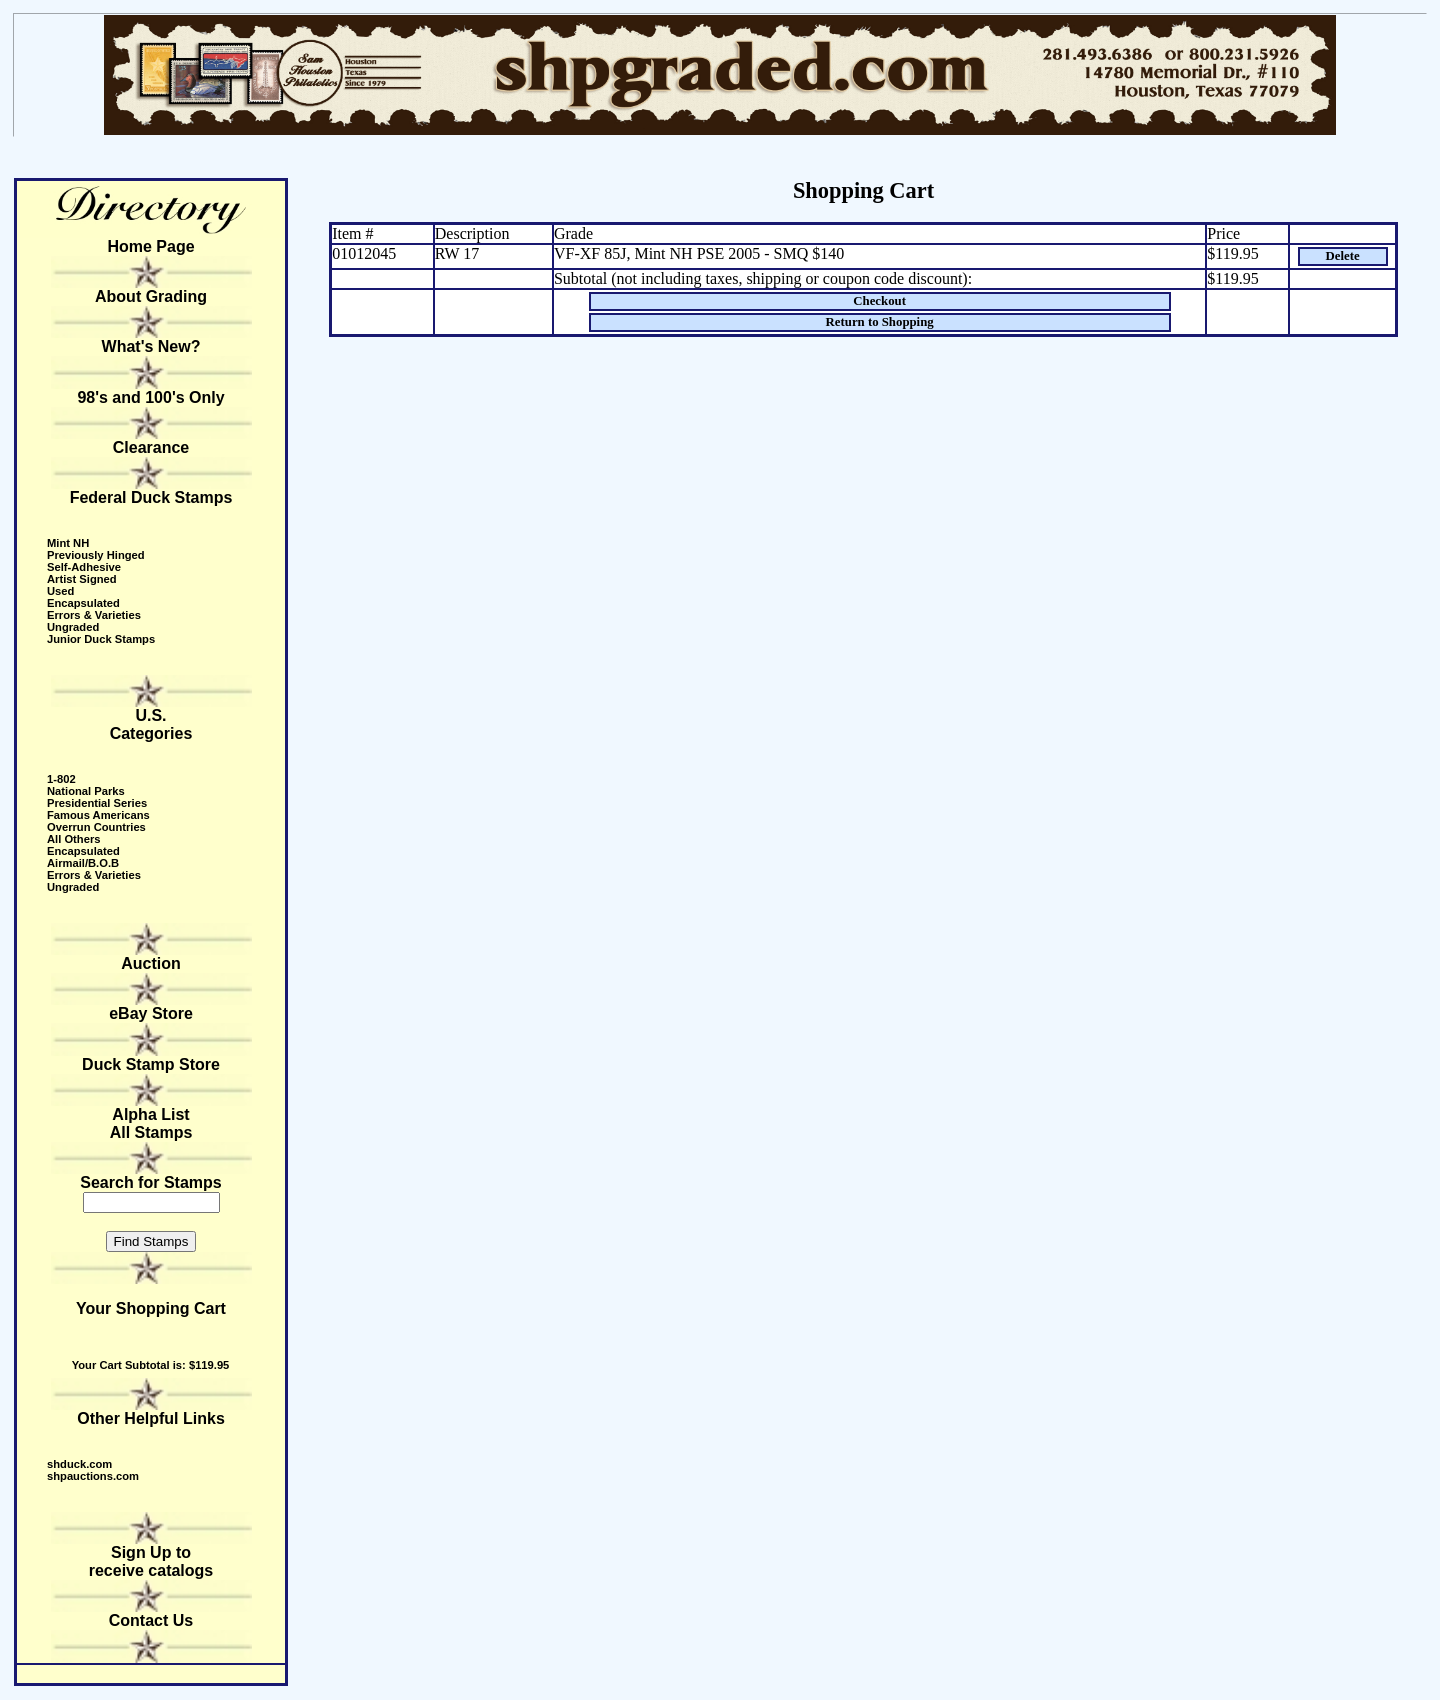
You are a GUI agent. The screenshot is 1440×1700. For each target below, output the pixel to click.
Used (60, 591)
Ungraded (73, 627)
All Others (73, 839)
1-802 (61, 779)
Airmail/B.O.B (83, 863)
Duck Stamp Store (151, 1064)
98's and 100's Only (150, 397)
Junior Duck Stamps (101, 639)
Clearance (151, 447)
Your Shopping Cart (151, 1308)
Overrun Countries (96, 827)
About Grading (151, 296)
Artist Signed (82, 579)
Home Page (150, 246)
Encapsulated (83, 603)
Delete (1343, 256)
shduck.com (79, 1464)
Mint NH (68, 543)
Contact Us (151, 1620)
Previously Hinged (96, 555)
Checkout (879, 301)
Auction (151, 963)
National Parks (86, 791)
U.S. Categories (151, 724)
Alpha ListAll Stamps (151, 1123)
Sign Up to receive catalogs (151, 1561)
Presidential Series (97, 803)
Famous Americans (98, 815)
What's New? (151, 346)
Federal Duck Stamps (151, 497)
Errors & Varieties (94, 615)
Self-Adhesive (84, 567)
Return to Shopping (880, 322)
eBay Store (151, 1013)
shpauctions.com (93, 1476)
